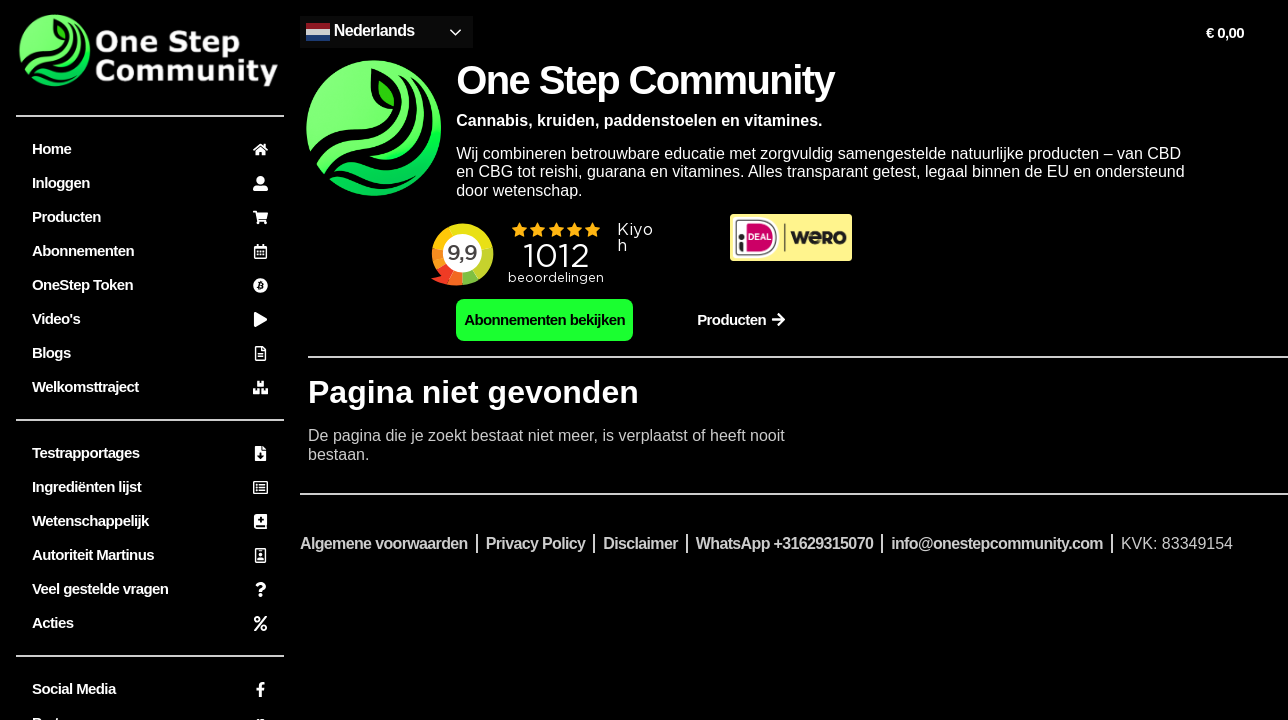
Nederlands (360, 32)
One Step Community (645, 80)
